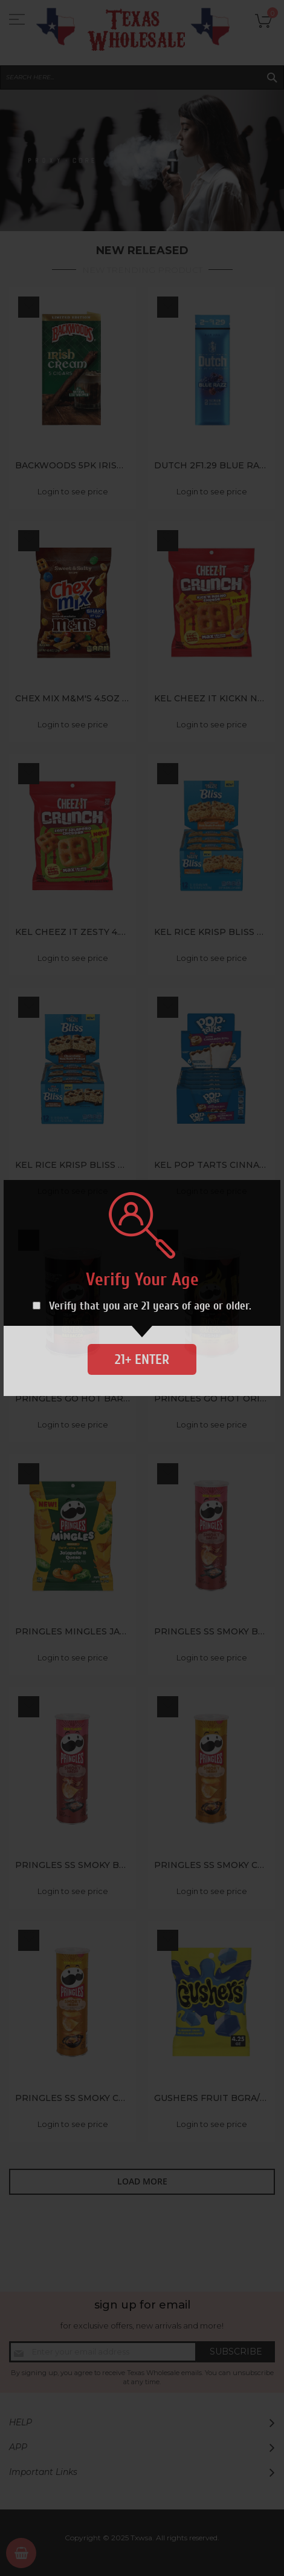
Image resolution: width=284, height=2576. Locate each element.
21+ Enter (142, 1359)
